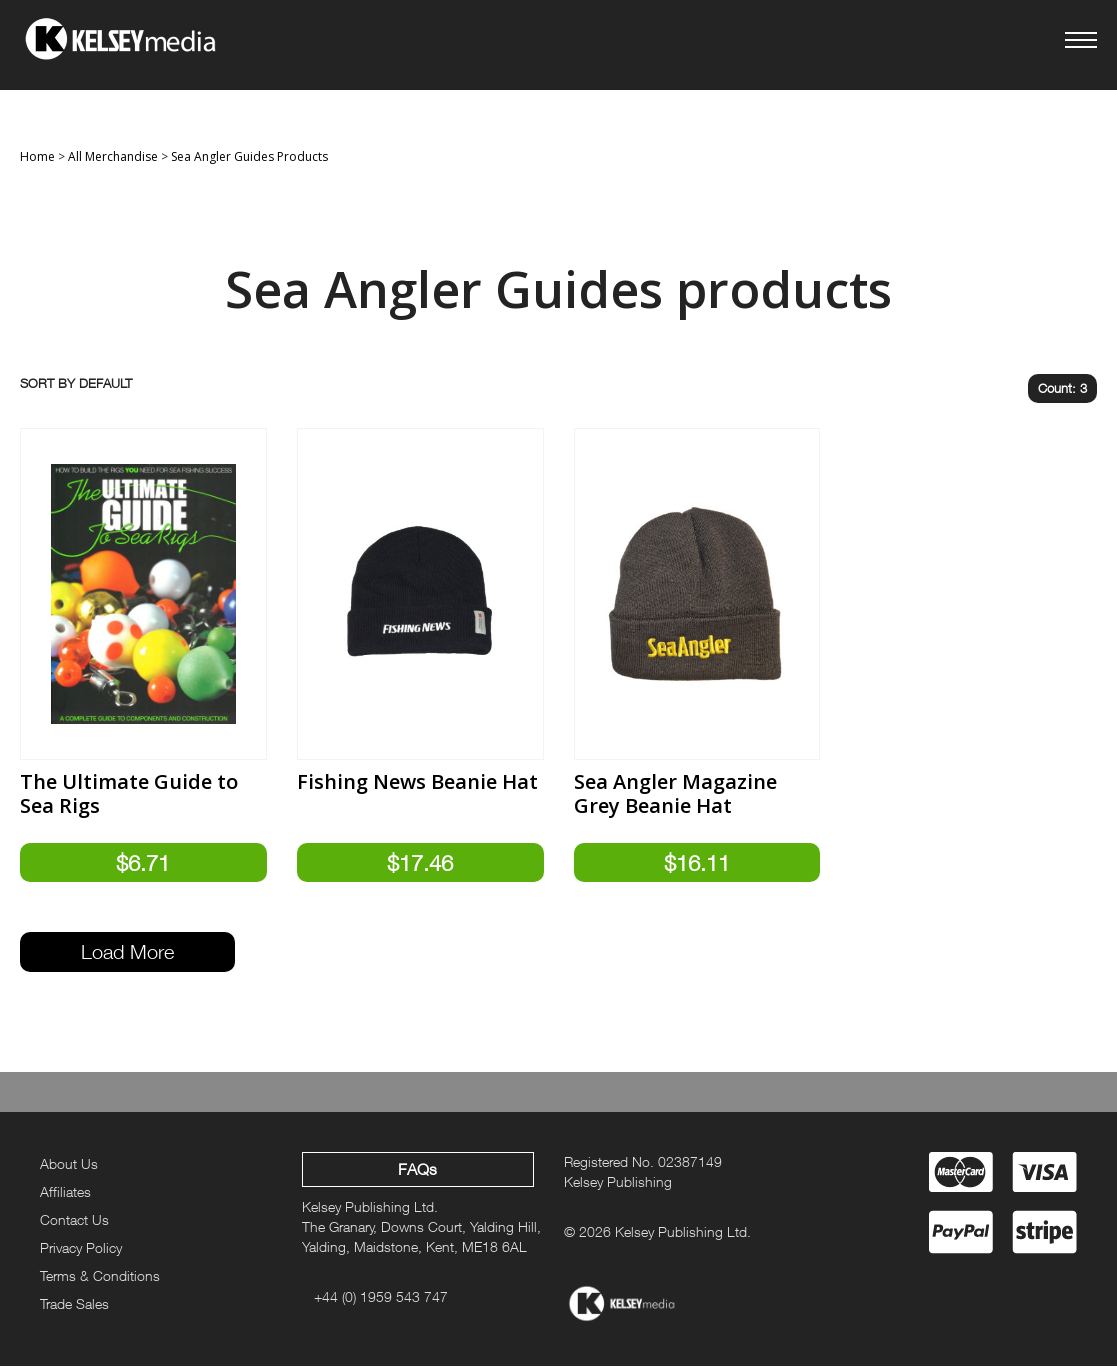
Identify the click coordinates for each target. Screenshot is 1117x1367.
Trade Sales (74, 1303)
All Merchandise (113, 156)
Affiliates (65, 1192)
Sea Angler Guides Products (249, 156)
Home (37, 156)
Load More (127, 952)
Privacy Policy (81, 1248)
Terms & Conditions (100, 1275)
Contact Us (74, 1220)
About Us (69, 1164)
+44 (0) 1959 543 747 (381, 1297)
